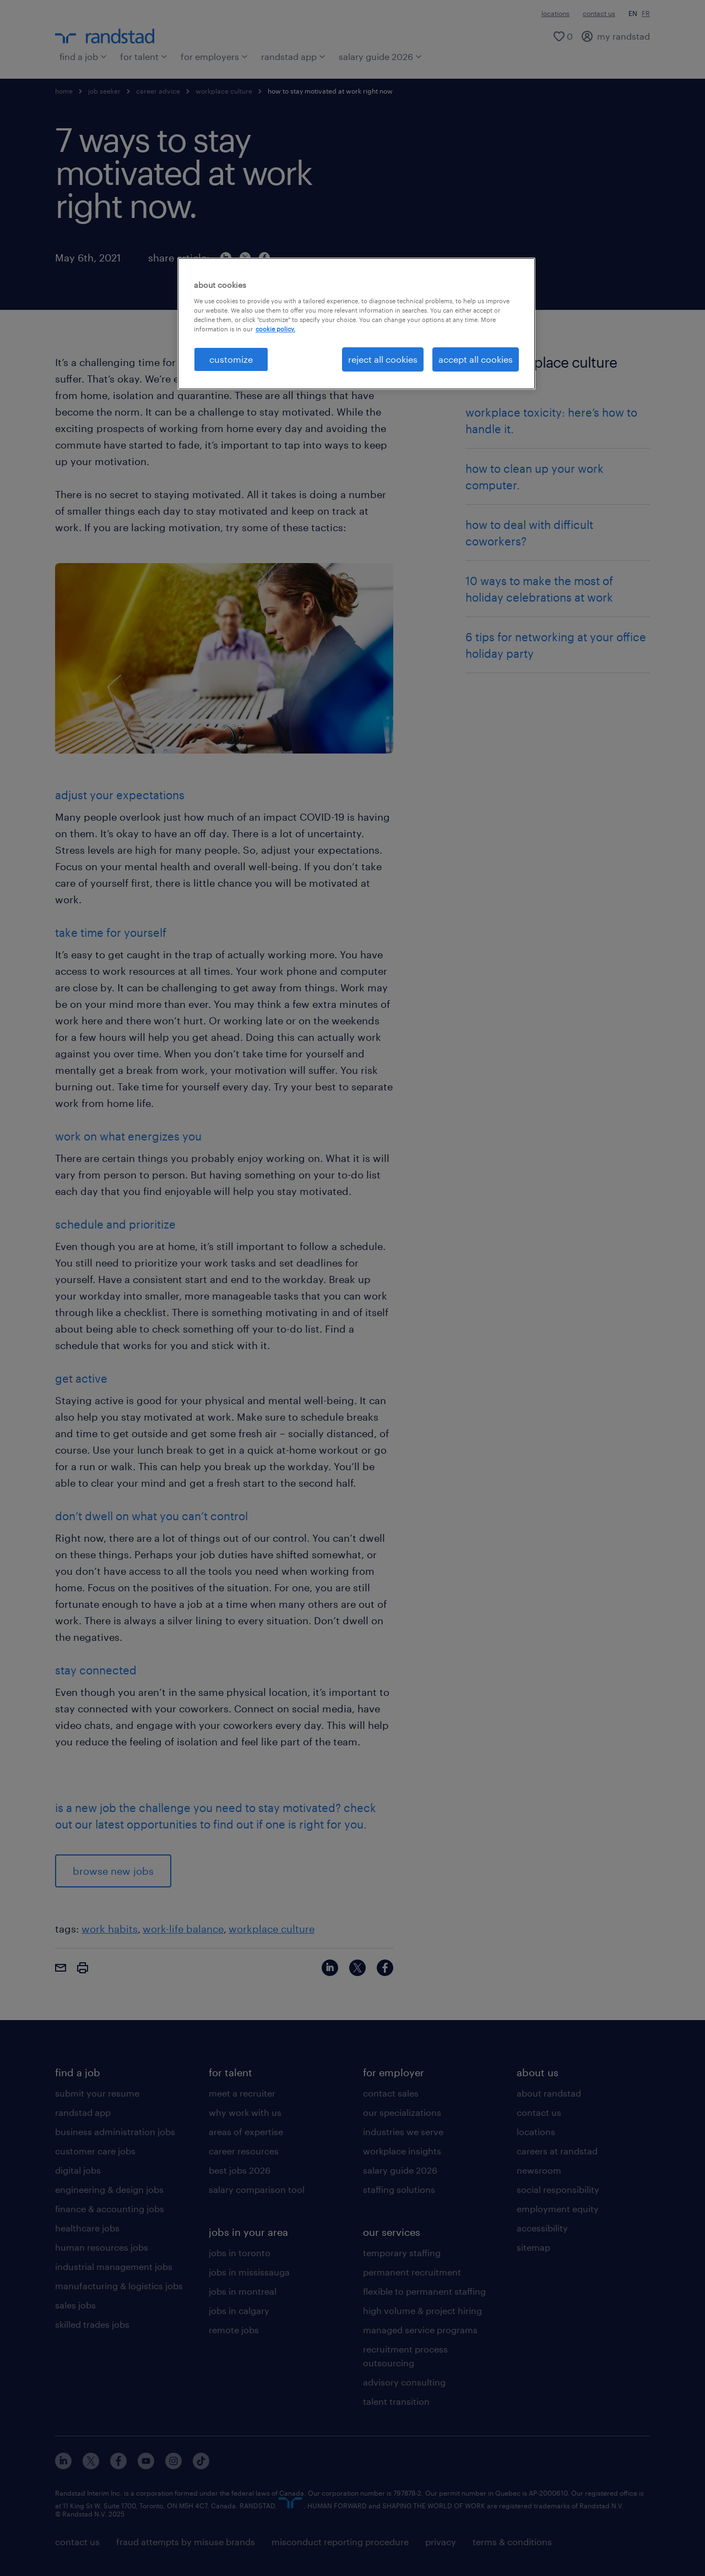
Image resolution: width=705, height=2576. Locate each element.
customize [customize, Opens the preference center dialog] (231, 359)
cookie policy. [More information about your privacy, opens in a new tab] (275, 328)
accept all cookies (475, 359)
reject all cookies (382, 359)
